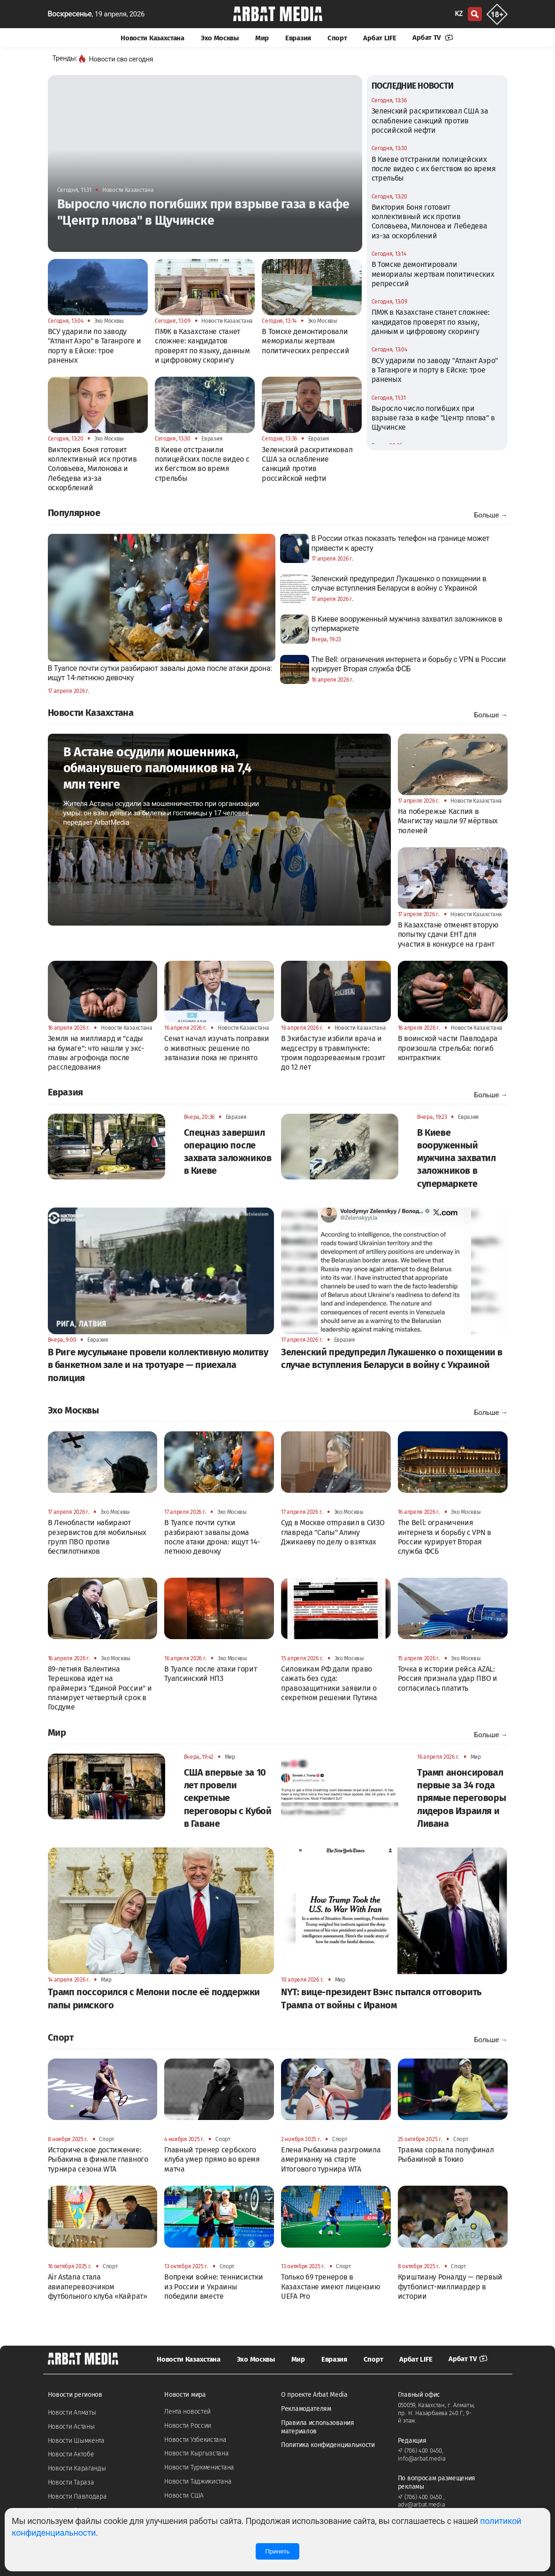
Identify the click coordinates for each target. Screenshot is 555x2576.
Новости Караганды (77, 2468)
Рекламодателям (306, 2409)
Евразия (298, 38)
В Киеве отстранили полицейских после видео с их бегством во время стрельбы (434, 169)
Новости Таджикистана (197, 2481)
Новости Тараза (71, 2482)
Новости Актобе (71, 2454)
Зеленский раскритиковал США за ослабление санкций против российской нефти (430, 120)
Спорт (337, 38)
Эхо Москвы (220, 38)
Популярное (74, 512)
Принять (277, 2551)
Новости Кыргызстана (196, 2453)
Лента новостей (187, 2412)
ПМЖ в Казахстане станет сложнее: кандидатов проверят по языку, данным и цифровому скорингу (431, 322)
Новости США (184, 2496)
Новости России (187, 2426)
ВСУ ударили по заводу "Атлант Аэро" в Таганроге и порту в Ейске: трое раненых (435, 370)
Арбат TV (432, 37)
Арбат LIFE (379, 38)
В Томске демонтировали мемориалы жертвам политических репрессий (433, 274)
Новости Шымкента (76, 2441)
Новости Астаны (71, 2427)
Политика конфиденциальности (328, 2445)
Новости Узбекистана (195, 2440)
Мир (262, 38)
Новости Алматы (72, 2412)
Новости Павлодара (77, 2496)
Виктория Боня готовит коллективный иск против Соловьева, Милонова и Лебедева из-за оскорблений (429, 221)
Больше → (490, 515)
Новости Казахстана (152, 38)
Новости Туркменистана (199, 2467)
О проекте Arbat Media (314, 2395)
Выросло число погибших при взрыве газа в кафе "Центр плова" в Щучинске (433, 418)
